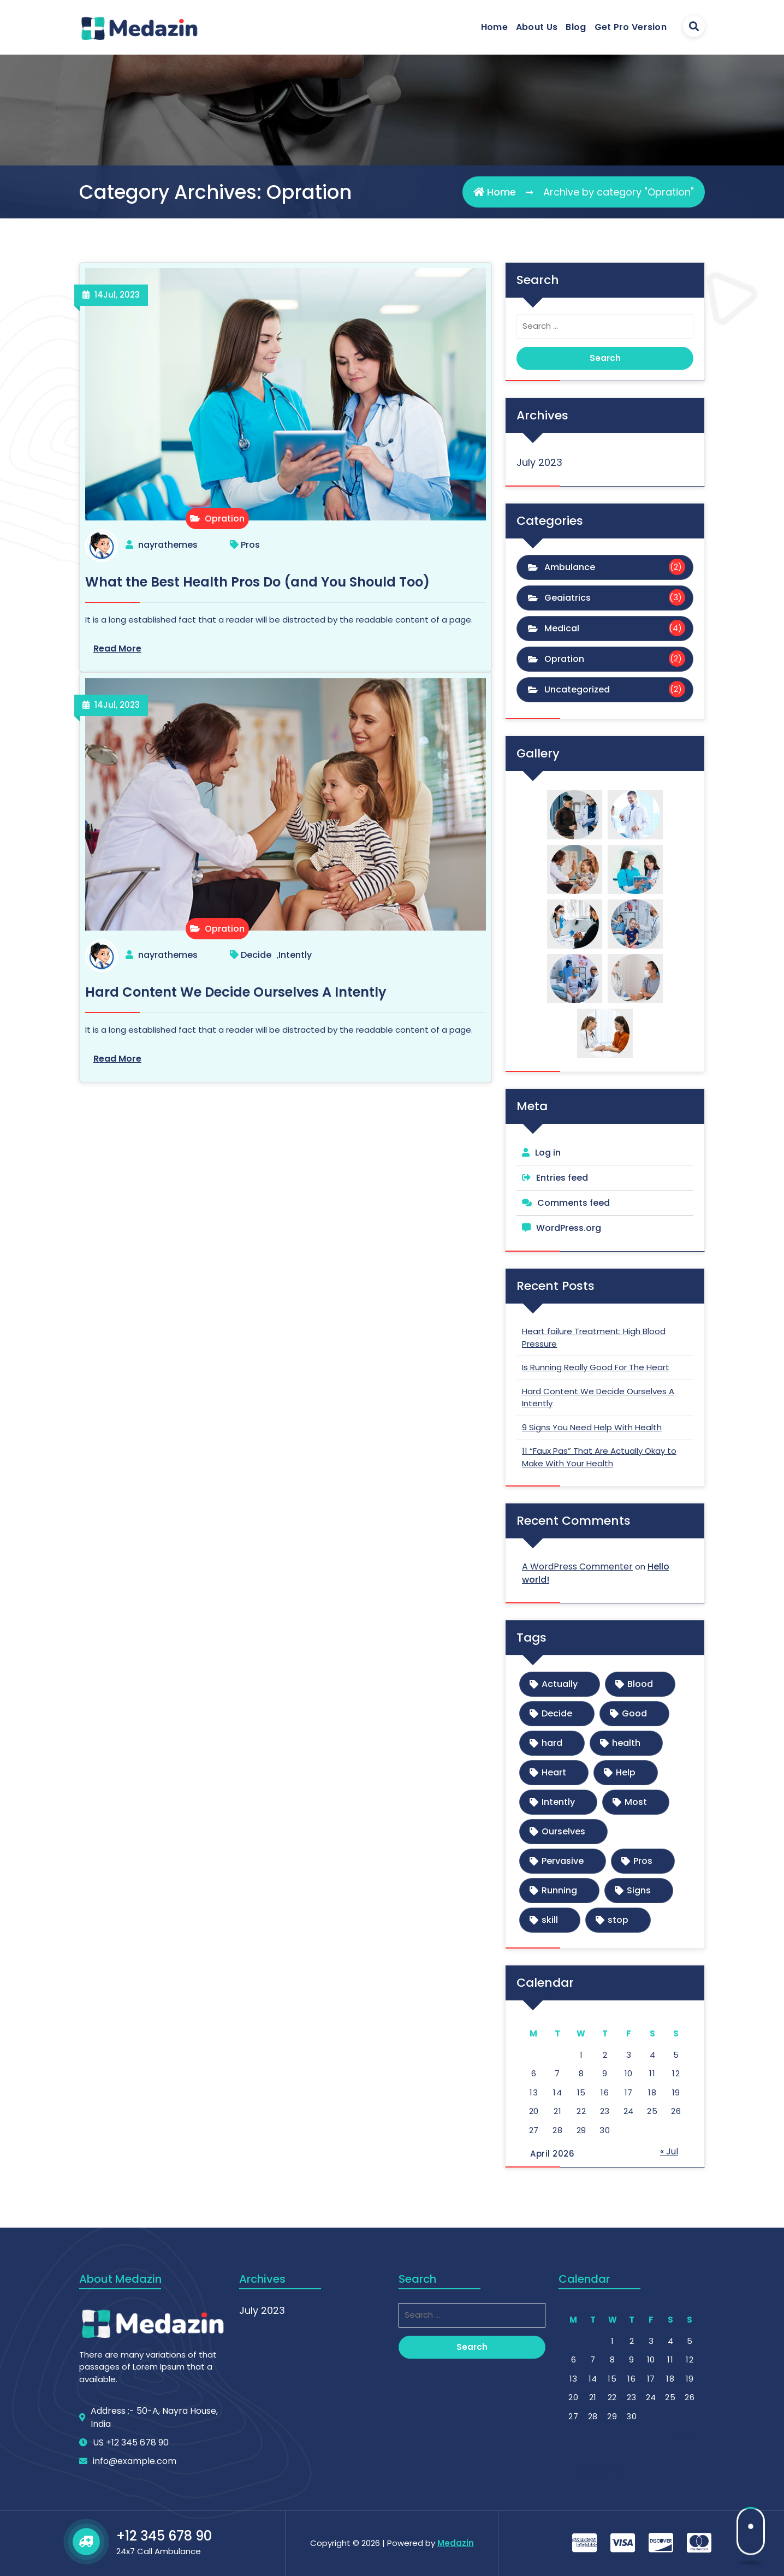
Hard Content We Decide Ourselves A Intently (236, 992)
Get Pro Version (631, 27)
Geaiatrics (567, 597)
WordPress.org (568, 1228)
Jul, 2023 (117, 294)
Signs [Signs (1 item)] (639, 1890)
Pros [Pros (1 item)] (642, 1861)
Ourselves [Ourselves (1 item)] (563, 1831)
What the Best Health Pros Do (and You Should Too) (257, 582)
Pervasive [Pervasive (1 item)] (563, 1861)
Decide (256, 955)
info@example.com (134, 2536)
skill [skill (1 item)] (550, 1920)
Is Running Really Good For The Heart (595, 1367)
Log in (548, 1152)
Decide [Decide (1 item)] (557, 1713)
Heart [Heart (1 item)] (554, 1772)
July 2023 (539, 462)
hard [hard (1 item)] (552, 1743)
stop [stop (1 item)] (618, 1920)
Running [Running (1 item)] (559, 1890)
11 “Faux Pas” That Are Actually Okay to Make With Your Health (599, 1457)
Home (494, 27)
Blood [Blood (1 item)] (640, 1684)
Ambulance (569, 567)
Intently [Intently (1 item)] (558, 1802)
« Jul (669, 2151)
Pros (250, 544)
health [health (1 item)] (626, 1743)
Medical (561, 628)
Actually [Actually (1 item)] (560, 1684)
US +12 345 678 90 (131, 2517)
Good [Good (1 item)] (634, 1713)
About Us (536, 27)
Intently (295, 955)
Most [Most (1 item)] (636, 1802)
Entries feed (562, 1177)
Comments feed (573, 1203)
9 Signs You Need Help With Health (592, 1427)
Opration (217, 518)
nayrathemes (168, 544)
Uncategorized (577, 689)
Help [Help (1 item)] (625, 1772)
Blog (576, 27)
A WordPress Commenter (577, 1566)
